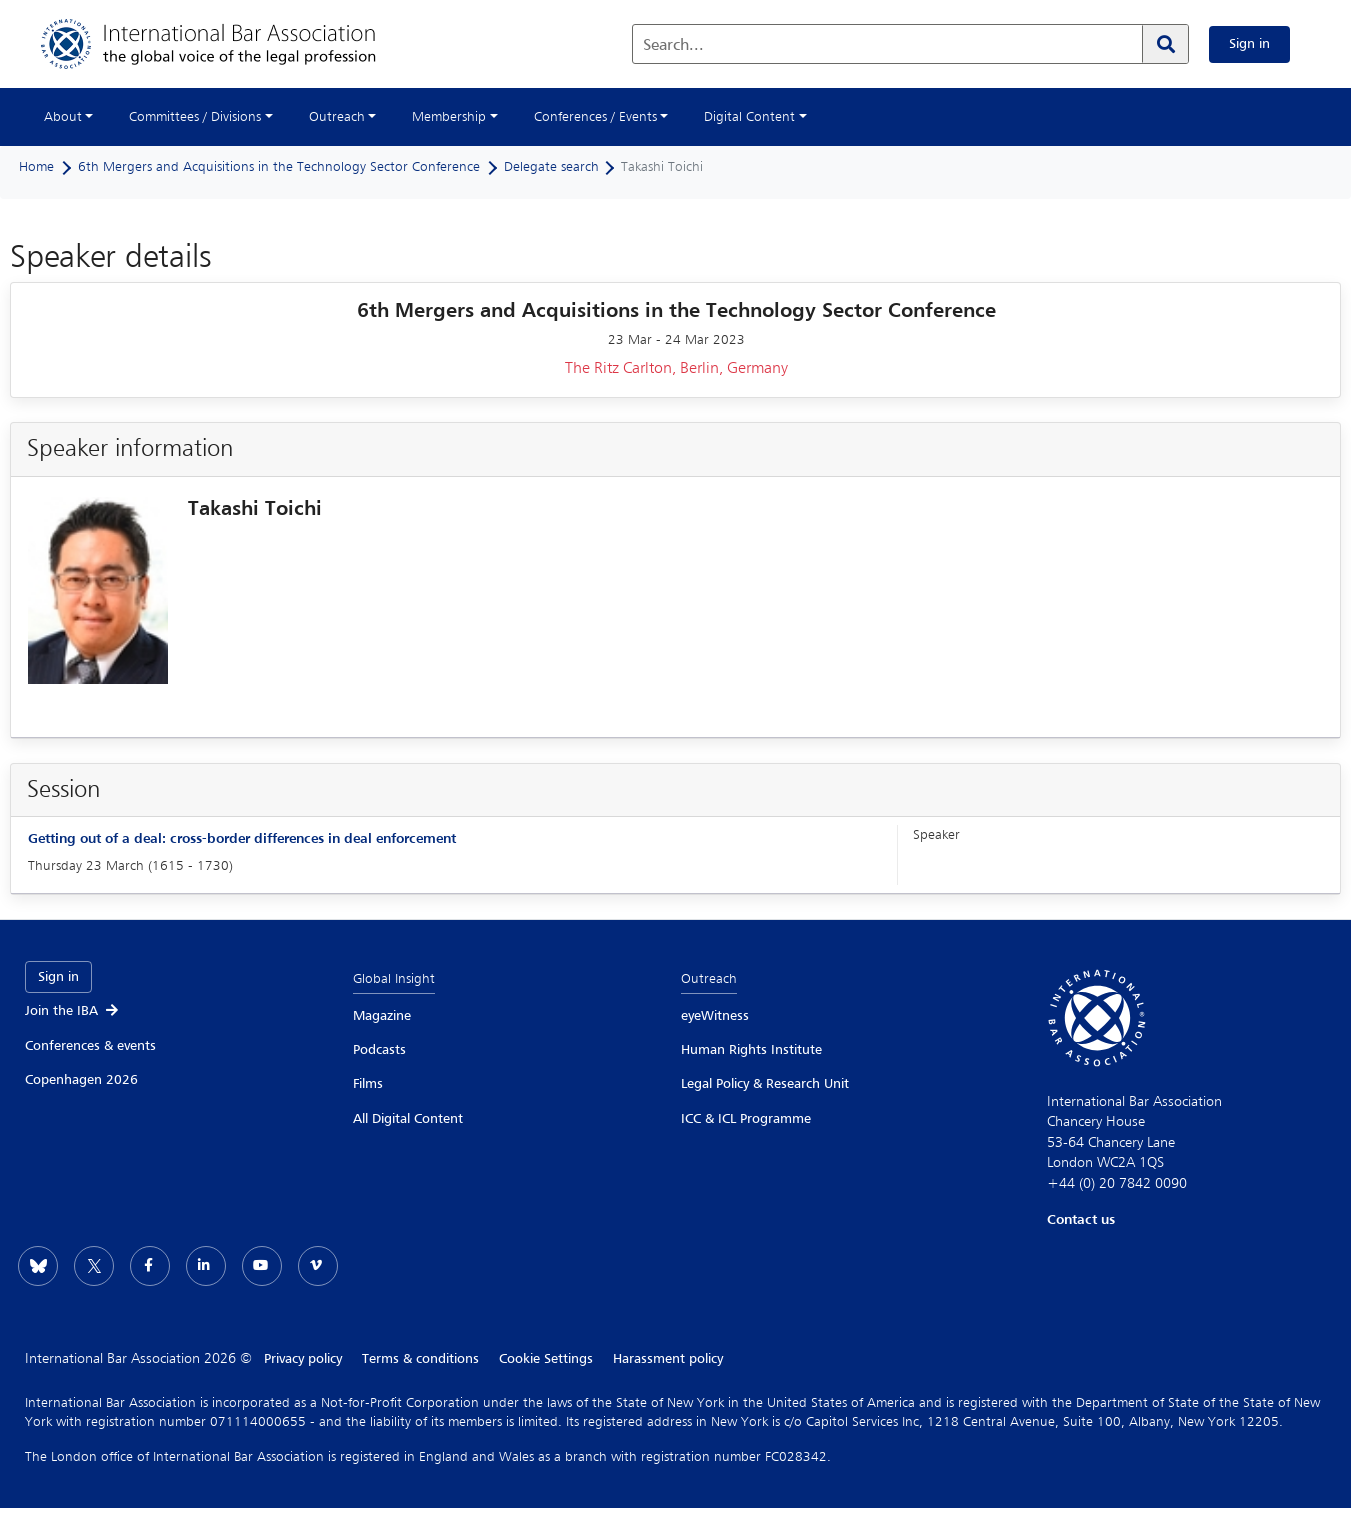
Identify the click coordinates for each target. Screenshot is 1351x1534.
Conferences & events (90, 1046)
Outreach (337, 117)
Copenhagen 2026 (81, 1080)
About (63, 117)
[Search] (1165, 44)
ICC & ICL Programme (746, 1119)
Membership (449, 117)
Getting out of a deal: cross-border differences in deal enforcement (242, 839)
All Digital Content (408, 1119)
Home (36, 167)
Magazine (382, 1016)
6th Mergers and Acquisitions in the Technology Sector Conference (279, 167)
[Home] (228, 44)
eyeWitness (715, 1016)
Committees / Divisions (195, 117)
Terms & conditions (420, 1359)
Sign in (1249, 44)
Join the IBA (73, 1011)
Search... (673, 46)
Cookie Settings (546, 1359)
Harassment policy (668, 1359)
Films (368, 1084)
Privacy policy (303, 1359)
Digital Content (749, 117)
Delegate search (551, 167)
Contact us (1081, 1220)
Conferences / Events (595, 117)
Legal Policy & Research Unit (765, 1084)
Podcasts (379, 1050)
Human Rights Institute (751, 1050)
